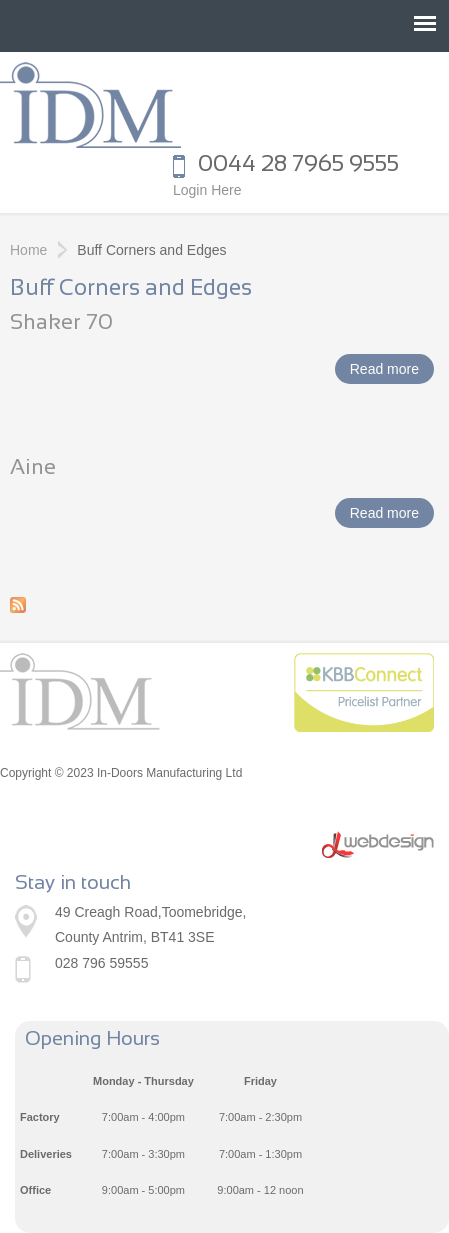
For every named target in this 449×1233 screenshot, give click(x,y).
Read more (392, 370)
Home (28, 250)
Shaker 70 (61, 323)
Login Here (207, 190)
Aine (33, 468)
